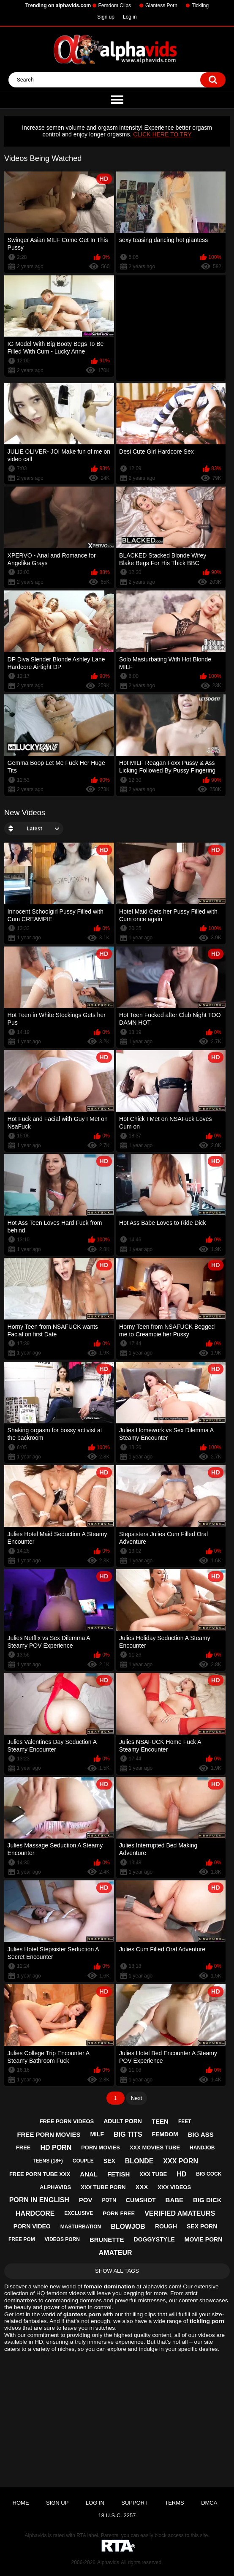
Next (136, 2098)
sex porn (202, 2226)
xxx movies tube (155, 2147)
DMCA (209, 2503)
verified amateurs (179, 2213)
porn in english (39, 2199)
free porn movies (48, 2134)
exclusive (78, 2213)
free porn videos (67, 2121)
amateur (115, 2252)
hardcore (35, 2213)
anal (89, 2174)
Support (134, 2503)
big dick (207, 2199)
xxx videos (174, 2187)
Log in (130, 17)
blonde (139, 2161)
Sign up (105, 17)
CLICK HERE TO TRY (162, 134)
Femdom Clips (114, 5)
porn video (32, 2226)
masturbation (80, 2227)
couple (83, 2161)
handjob (202, 2148)
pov (86, 2199)
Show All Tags (117, 2271)
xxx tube (153, 2174)
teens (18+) (48, 2161)
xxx (141, 2186)
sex (109, 2160)
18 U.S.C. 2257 (117, 2515)
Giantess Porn (161, 5)
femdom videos (66, 2293)
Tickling (200, 5)
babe (175, 2199)
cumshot (141, 2200)
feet (184, 2121)
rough (166, 2226)
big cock (208, 2174)
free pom (21, 2239)
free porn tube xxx (39, 2174)
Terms (174, 2503)
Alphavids (108, 2562)
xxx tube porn (103, 2187)
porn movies (100, 2147)
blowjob (128, 2226)
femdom (165, 2134)
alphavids (55, 2187)
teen (160, 2121)
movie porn (203, 2239)
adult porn (122, 2121)
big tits (128, 2134)
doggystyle (154, 2239)
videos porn (62, 2239)
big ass (201, 2134)
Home (21, 2503)
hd (181, 2174)
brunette (107, 2239)
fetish (118, 2174)
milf (97, 2134)
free (23, 2147)
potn (109, 2200)
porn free (119, 2213)
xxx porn (180, 2161)
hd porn (55, 2147)
